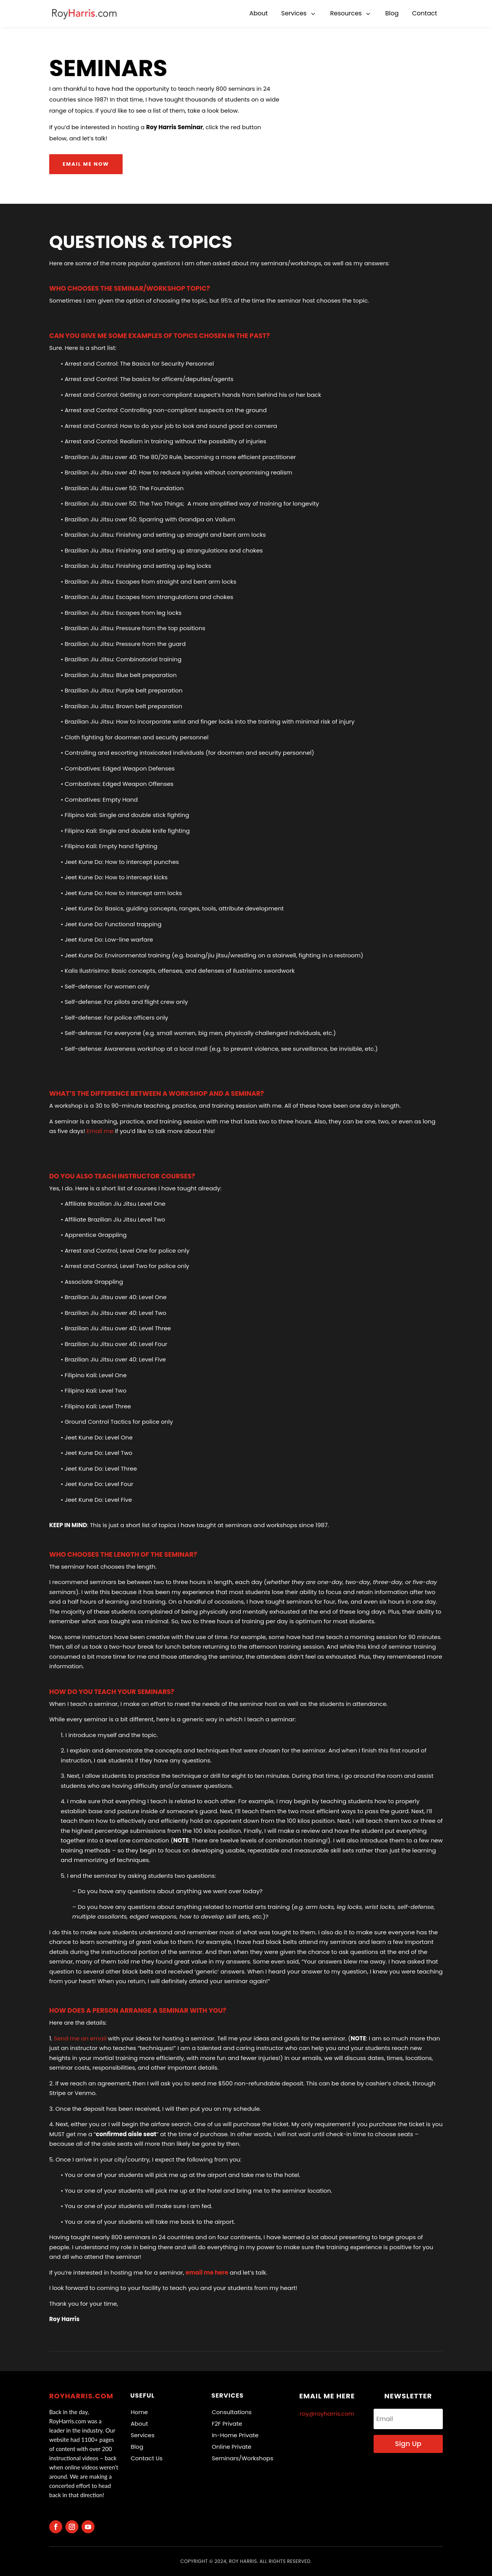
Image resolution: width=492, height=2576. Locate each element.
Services (143, 2435)
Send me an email (80, 2038)
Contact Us (147, 2458)
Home (139, 2412)
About (139, 2424)
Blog (137, 2447)
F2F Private (227, 2424)
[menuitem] (259, 13)
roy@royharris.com (327, 2414)
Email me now (86, 164)
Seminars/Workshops (242, 2458)
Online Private (231, 2447)
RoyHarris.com (81, 2396)
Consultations (232, 2412)
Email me (99, 1131)
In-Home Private (235, 2435)
